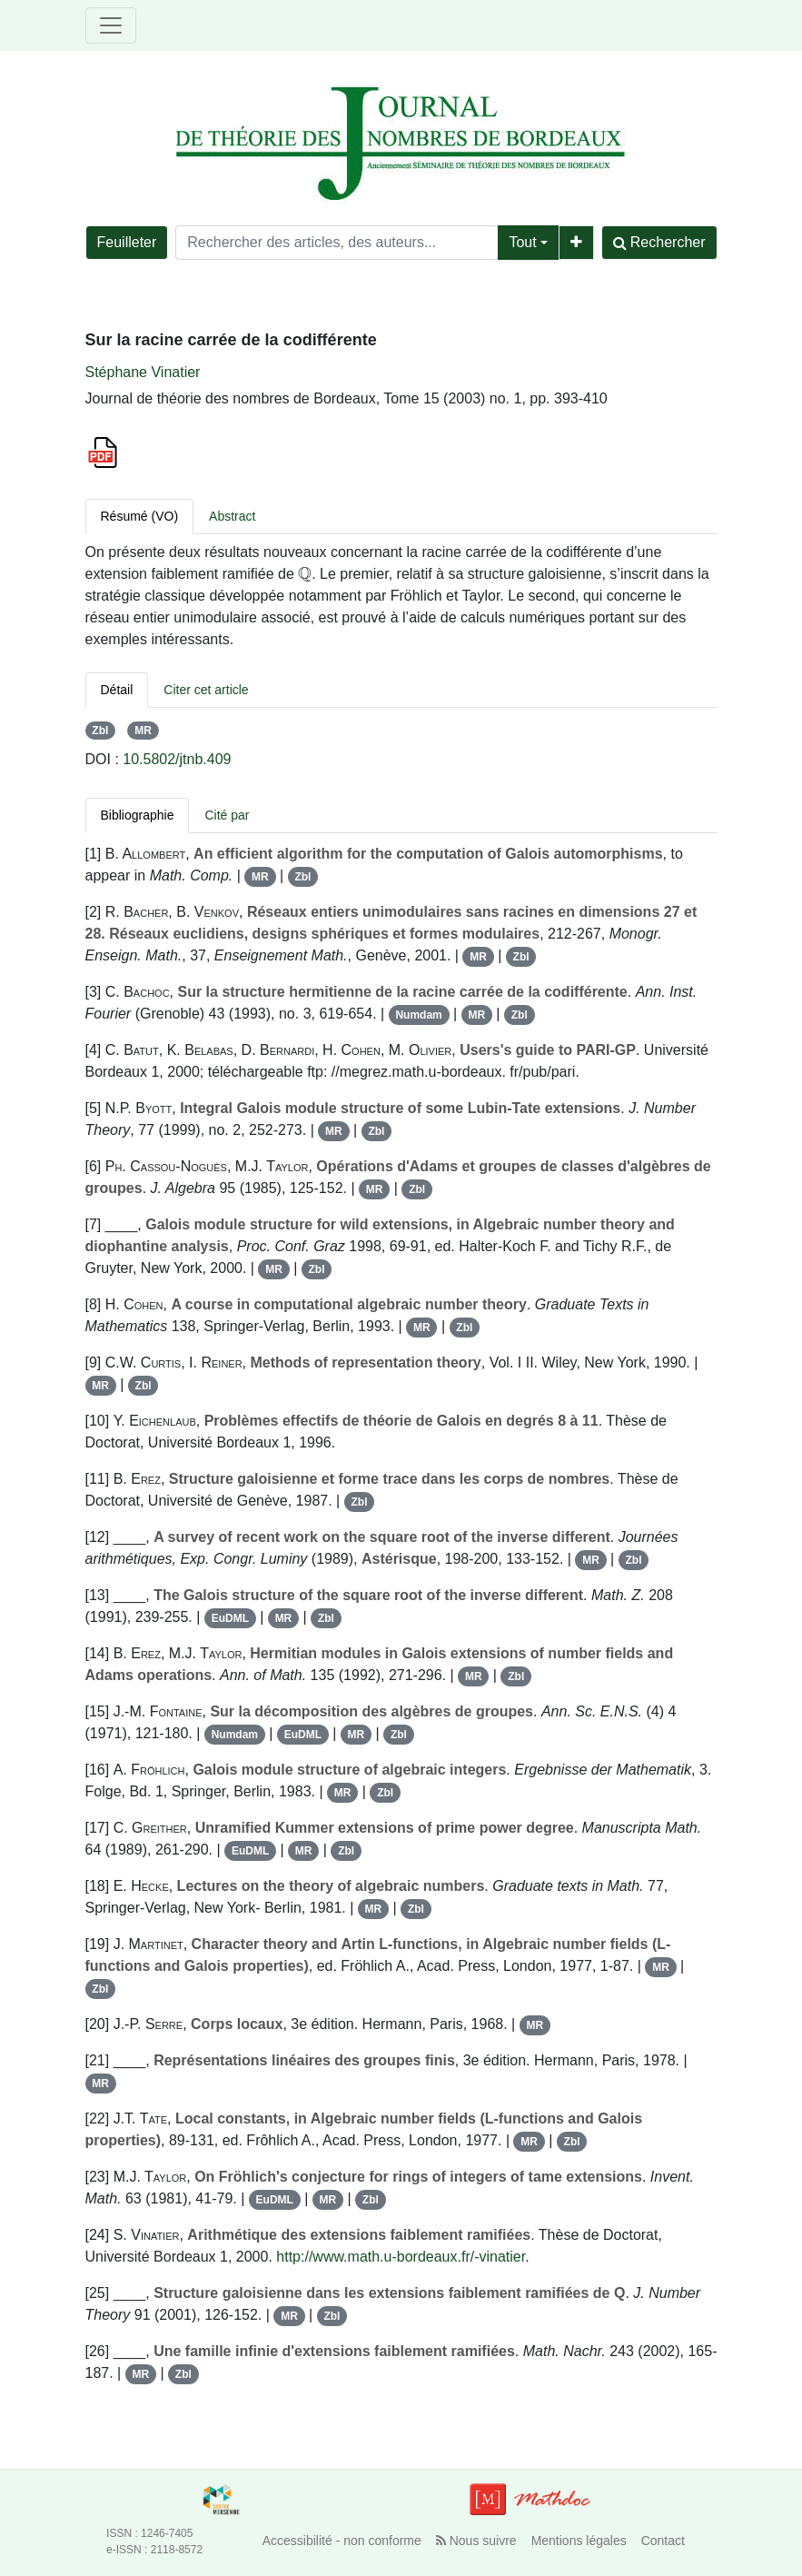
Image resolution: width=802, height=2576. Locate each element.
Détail (117, 689)
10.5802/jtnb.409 (177, 759)
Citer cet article (205, 689)
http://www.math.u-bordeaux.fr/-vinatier (400, 2256)
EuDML (230, 1618)
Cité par (226, 815)
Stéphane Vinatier (143, 372)
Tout (522, 242)
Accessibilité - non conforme (341, 2540)
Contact (663, 2540)
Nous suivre (476, 2540)
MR (143, 730)
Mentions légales (579, 2540)
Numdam (418, 1015)
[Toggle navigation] (110, 25)
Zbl (100, 730)
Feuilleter (127, 242)
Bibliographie (137, 815)
